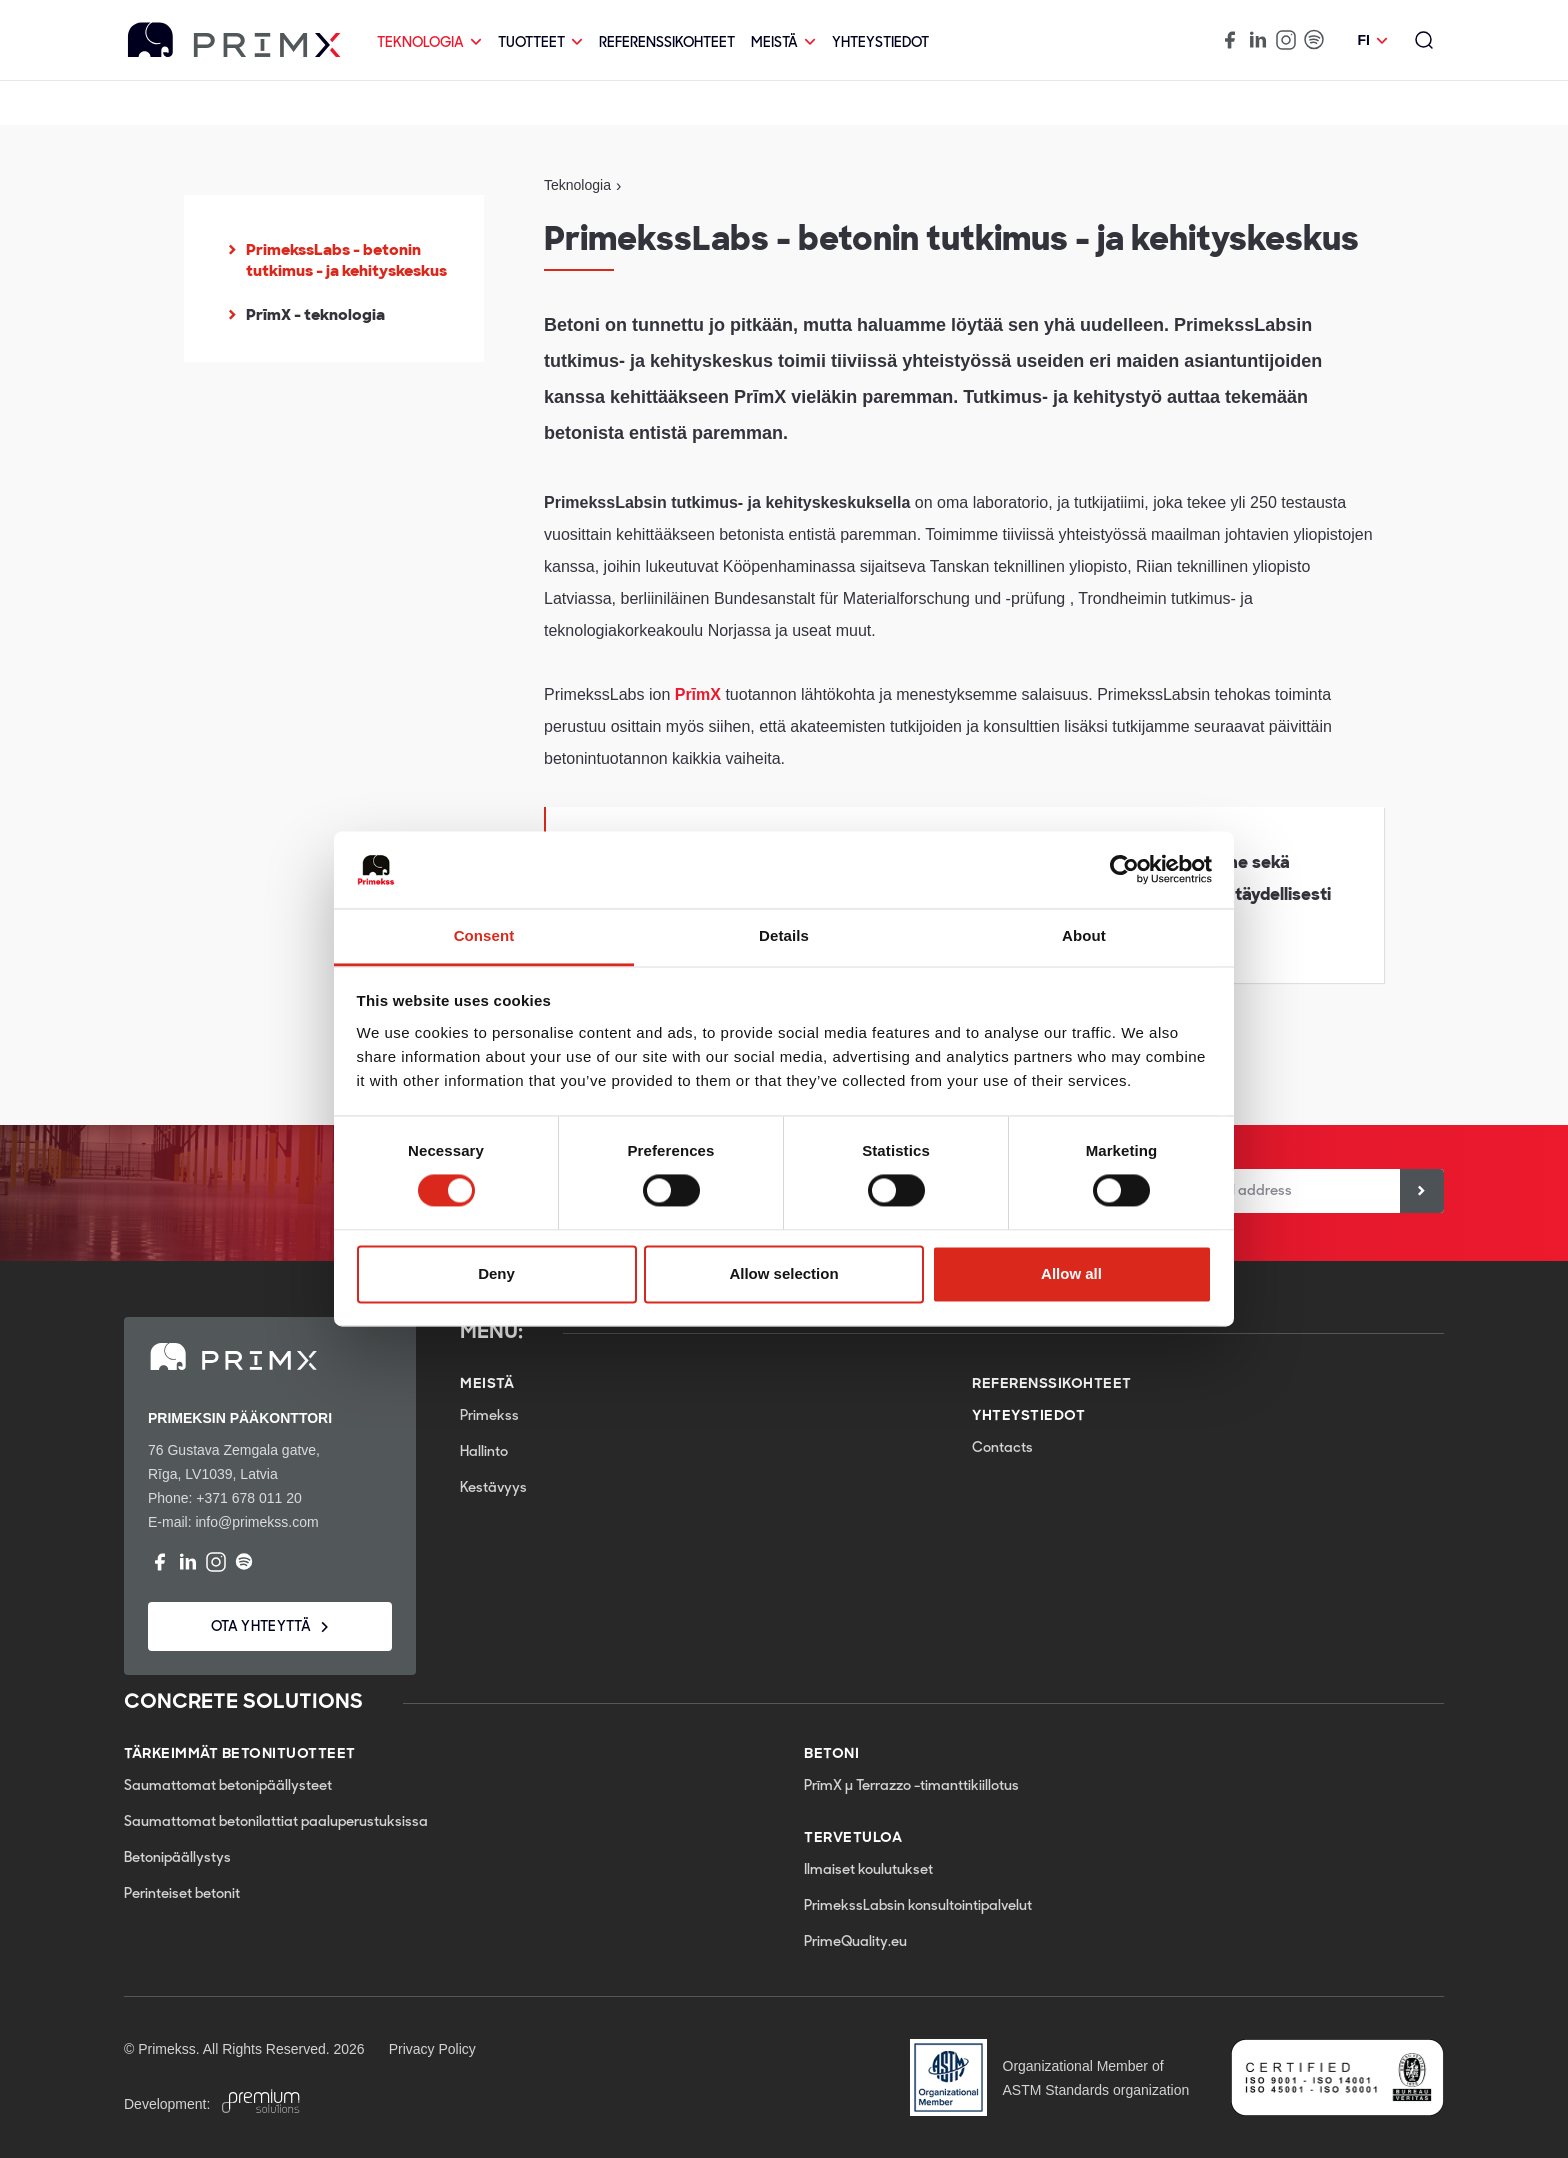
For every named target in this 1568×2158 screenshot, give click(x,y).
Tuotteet (540, 43)
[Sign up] (1422, 1191)
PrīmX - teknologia (315, 315)
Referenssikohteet (667, 43)
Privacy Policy (432, 2049)
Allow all (1071, 1273)
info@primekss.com (256, 1522)
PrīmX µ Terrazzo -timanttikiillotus (911, 1786)
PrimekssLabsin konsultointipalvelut (918, 1906)
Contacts (1002, 1448)
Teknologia (429, 43)
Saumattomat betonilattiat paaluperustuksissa (276, 1822)
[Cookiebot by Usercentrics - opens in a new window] (1124, 870)
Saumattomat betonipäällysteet (228, 1786)
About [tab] (1084, 935)
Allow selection (783, 1273)
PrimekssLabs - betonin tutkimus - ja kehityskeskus (346, 260)
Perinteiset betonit (182, 1894)
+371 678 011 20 (249, 1498)
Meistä (783, 43)
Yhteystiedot (880, 43)
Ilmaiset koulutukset (868, 1870)
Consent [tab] (484, 935)
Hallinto (484, 1452)
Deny (496, 1273)
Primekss (489, 1416)
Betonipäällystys (177, 1858)
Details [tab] (784, 935)
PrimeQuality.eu (855, 1942)
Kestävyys (493, 1488)
